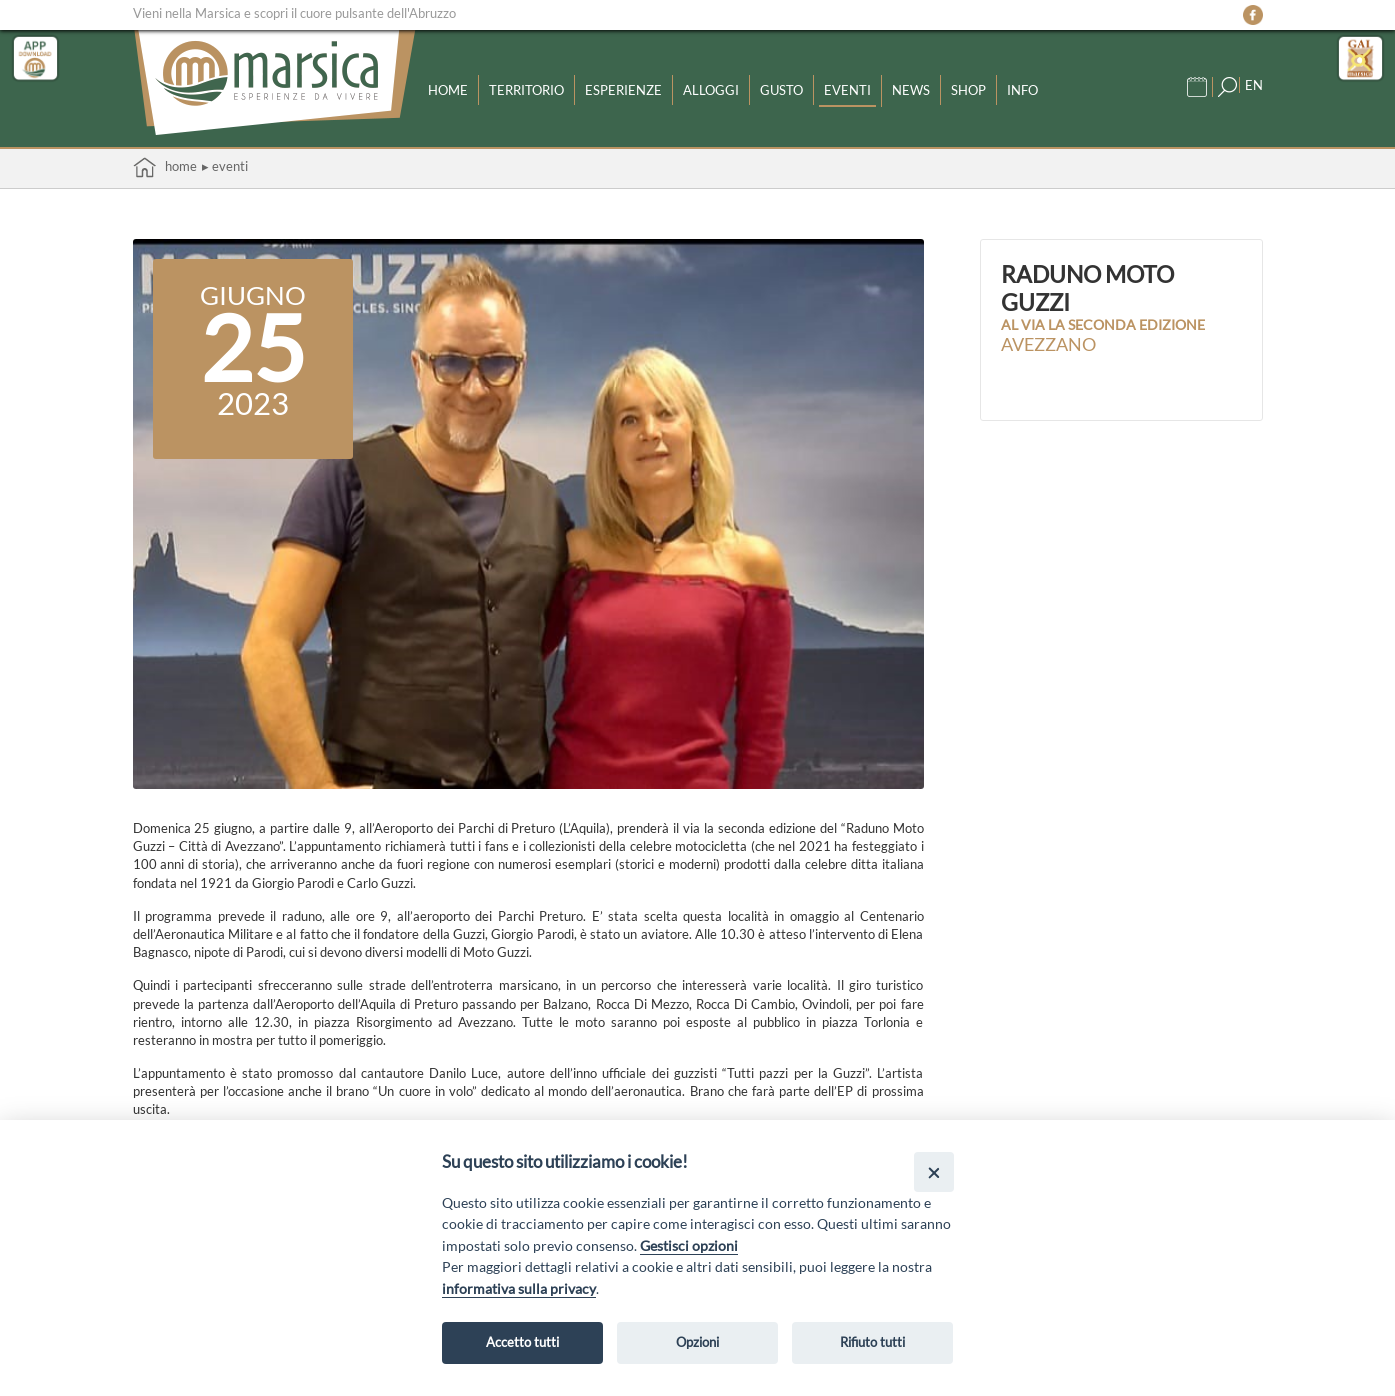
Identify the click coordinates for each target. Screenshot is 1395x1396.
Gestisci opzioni (689, 1245)
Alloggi (711, 90)
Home (448, 90)
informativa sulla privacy (519, 1288)
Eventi (847, 90)
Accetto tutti (522, 1342)
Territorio (526, 90)
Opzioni (697, 1342)
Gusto (781, 90)
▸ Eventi (225, 166)
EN (1254, 85)
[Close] (933, 1171)
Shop (968, 90)
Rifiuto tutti (872, 1342)
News (911, 90)
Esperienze (623, 90)
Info (1022, 90)
